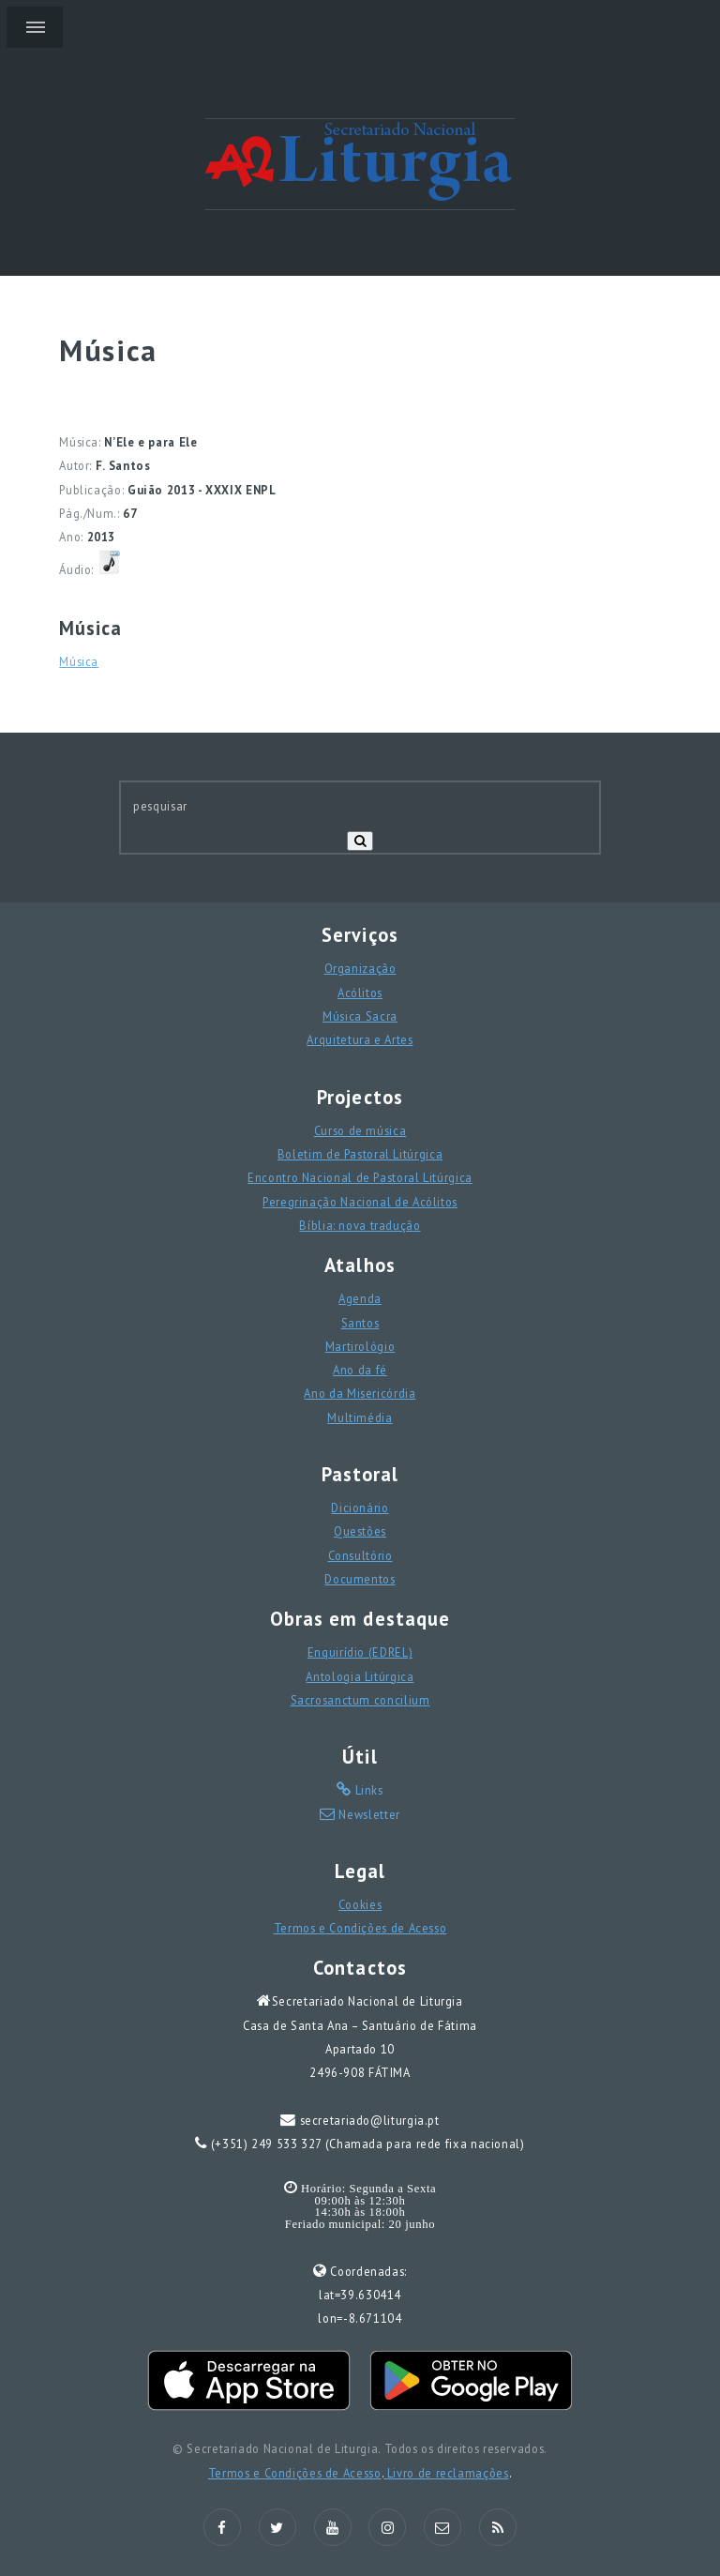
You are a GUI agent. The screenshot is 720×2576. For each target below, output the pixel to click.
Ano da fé (360, 1369)
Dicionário (359, 1507)
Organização (360, 968)
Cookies (360, 1904)
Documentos (359, 1578)
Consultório (360, 1555)
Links (367, 1789)
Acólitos (360, 992)
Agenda (360, 1298)
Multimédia (359, 1417)
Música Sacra (360, 1015)
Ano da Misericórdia (359, 1393)
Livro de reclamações (445, 2472)
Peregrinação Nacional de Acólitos (360, 1201)
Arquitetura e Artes (359, 1039)
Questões (360, 1530)
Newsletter (368, 1814)
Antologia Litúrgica (359, 1676)
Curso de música (360, 1130)
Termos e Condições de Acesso (360, 1927)
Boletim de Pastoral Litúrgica (360, 1153)
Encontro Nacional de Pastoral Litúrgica (360, 1177)
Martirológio (360, 1346)
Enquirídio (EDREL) (360, 1651)
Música (78, 661)
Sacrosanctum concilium (360, 1699)
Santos (360, 1322)
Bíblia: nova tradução (359, 1225)
